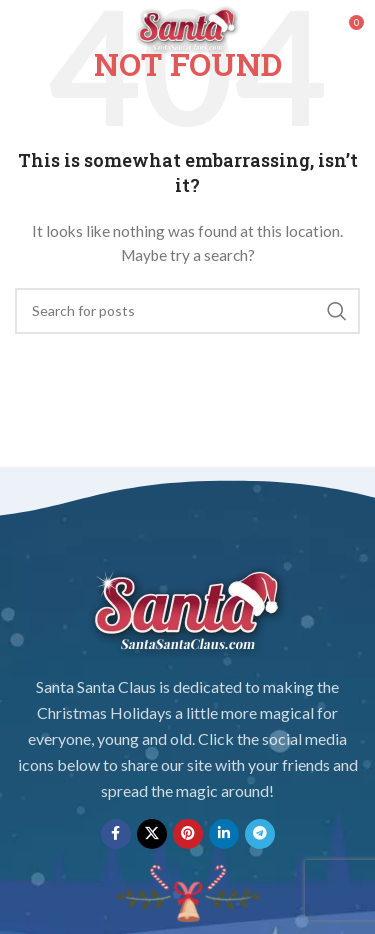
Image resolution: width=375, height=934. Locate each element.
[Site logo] (188, 28)
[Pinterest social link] (188, 834)
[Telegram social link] (260, 834)
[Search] (187, 311)
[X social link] (152, 834)
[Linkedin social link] (224, 834)
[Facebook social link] (116, 834)
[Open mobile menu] (48, 30)
